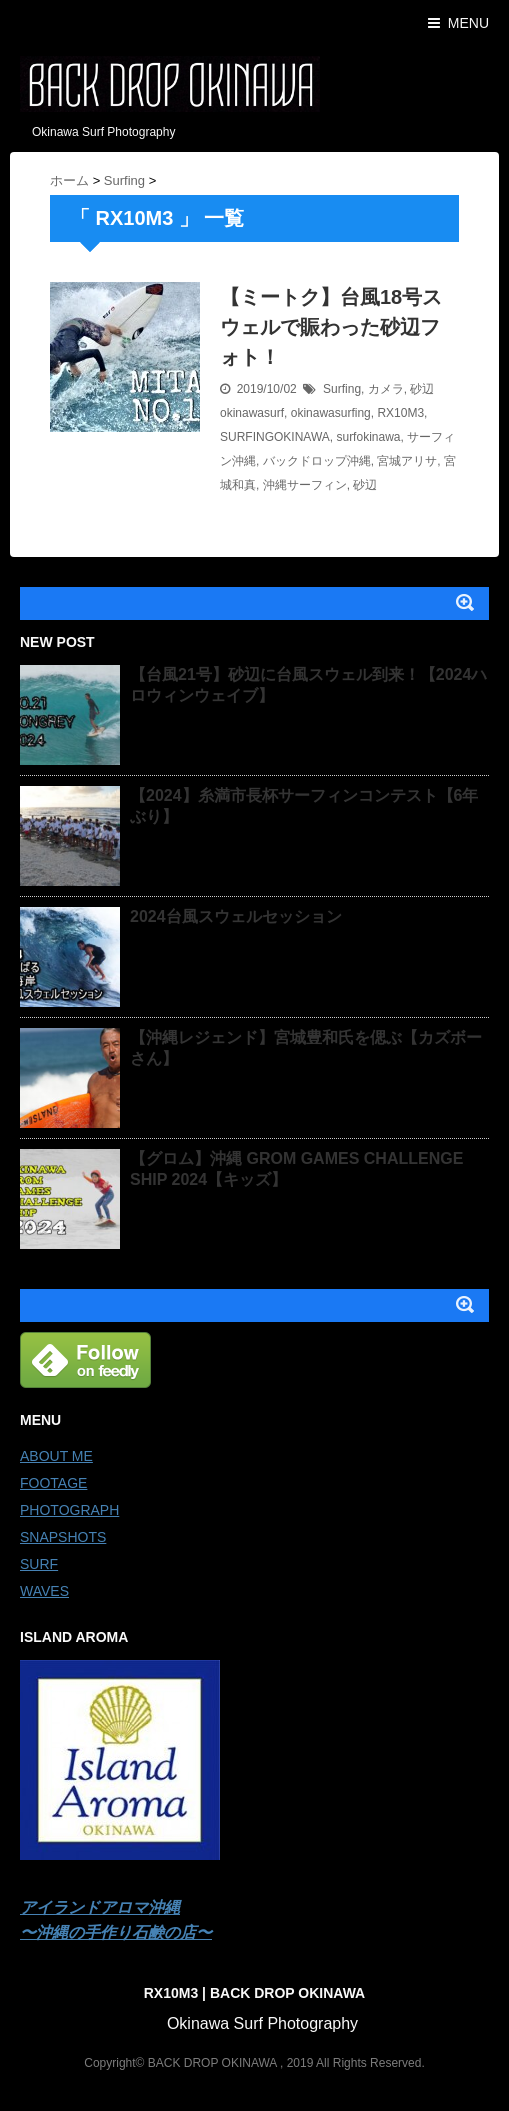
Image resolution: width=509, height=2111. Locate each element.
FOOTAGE (53, 1483)
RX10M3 (400, 413)
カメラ (386, 389)
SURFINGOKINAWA (275, 437)
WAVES (44, 1591)
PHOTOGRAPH (69, 1510)
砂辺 (422, 389)
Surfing (342, 389)
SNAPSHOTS (63, 1537)
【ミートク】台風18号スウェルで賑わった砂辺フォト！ (331, 327)
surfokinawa (368, 437)
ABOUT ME (56, 1456)
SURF (39, 1564)
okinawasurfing (331, 413)
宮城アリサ (407, 461)
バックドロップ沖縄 (317, 461)
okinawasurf (252, 413)
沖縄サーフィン (305, 485)
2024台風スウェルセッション (236, 916)
